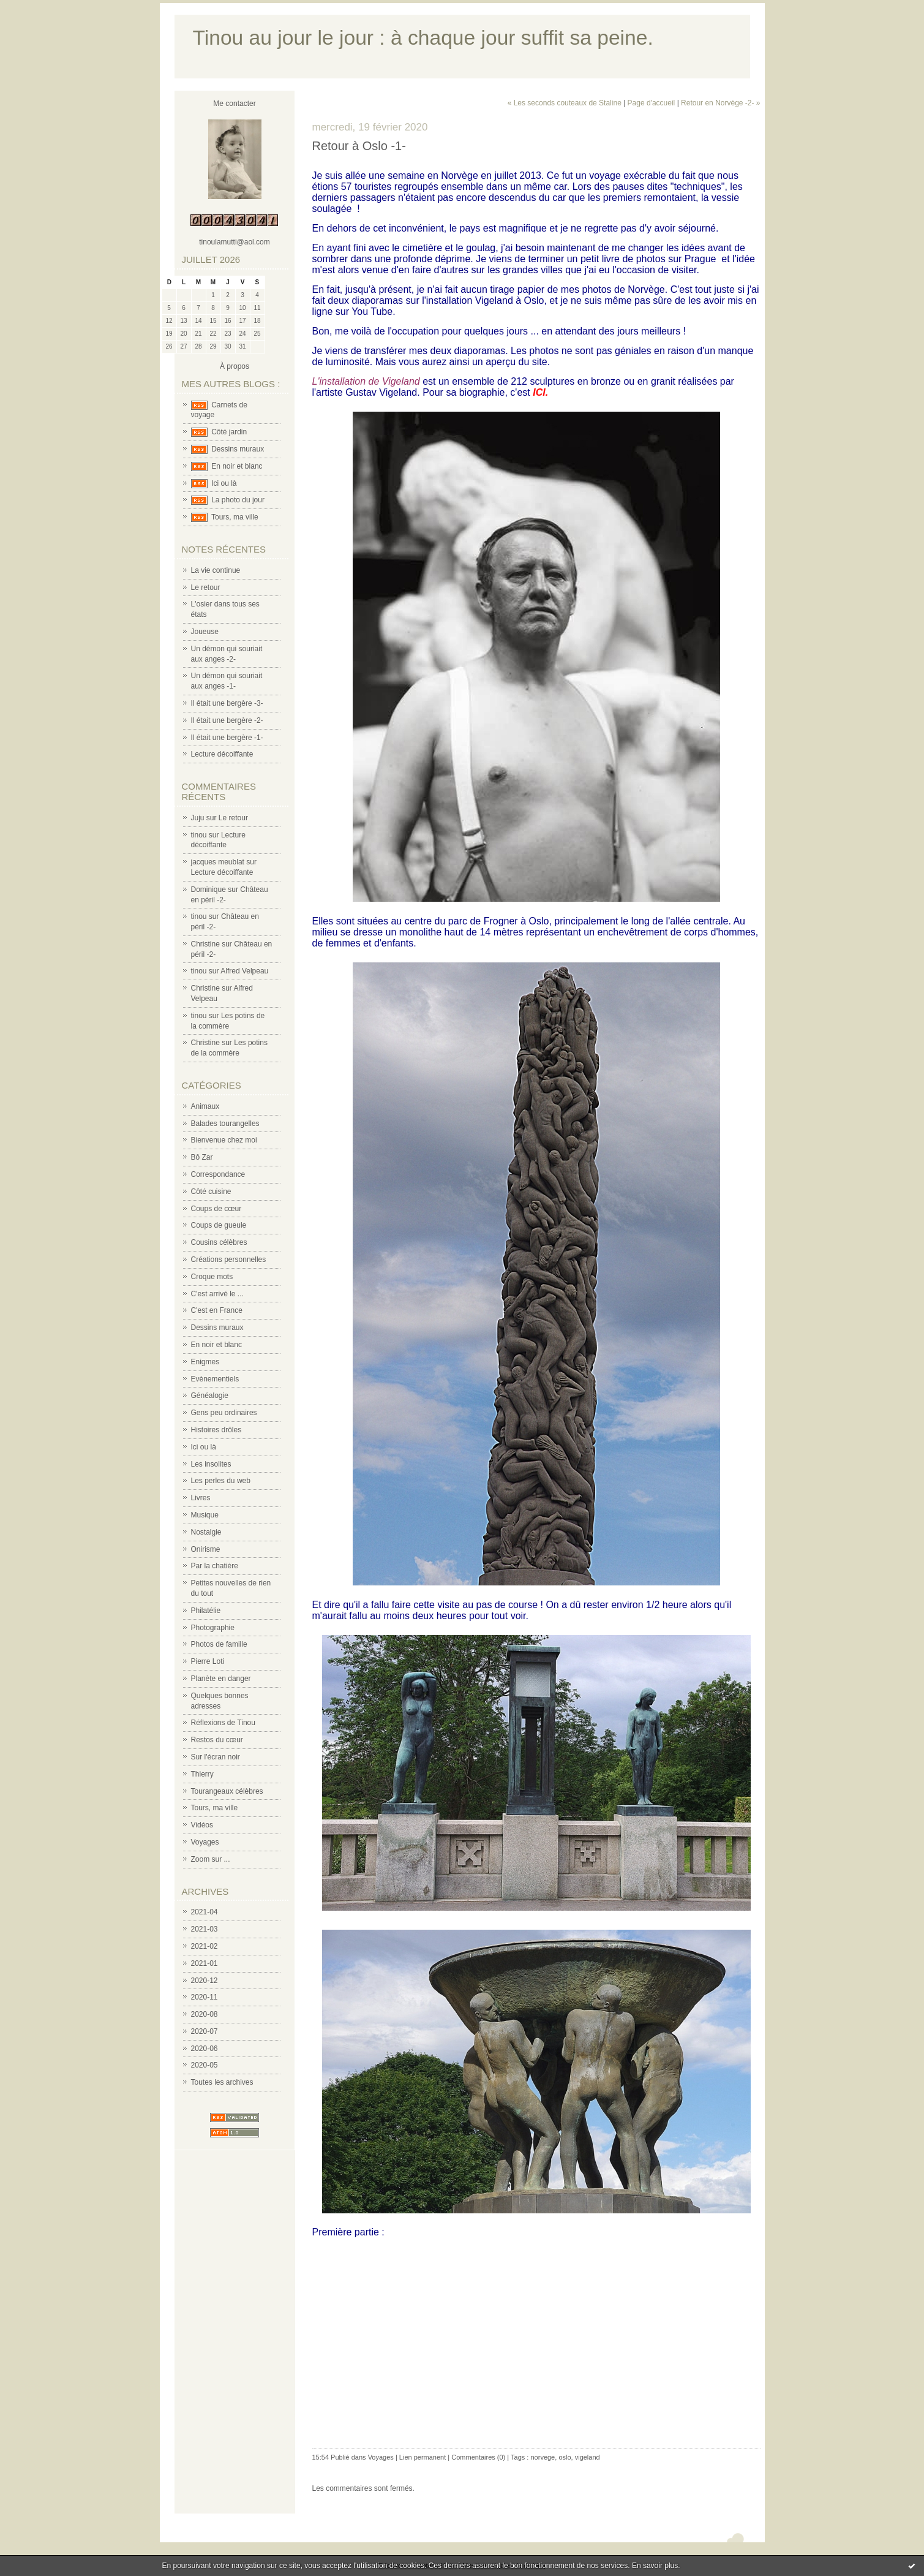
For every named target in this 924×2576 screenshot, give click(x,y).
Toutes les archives (222, 2082)
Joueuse (205, 631)
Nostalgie (206, 1532)
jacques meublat (217, 862)
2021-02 (204, 1946)
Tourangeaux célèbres (227, 1791)
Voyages (205, 1842)
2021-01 (204, 1963)
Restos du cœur (217, 1740)
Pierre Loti (208, 1661)
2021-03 (204, 1929)
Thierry (202, 1774)
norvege (542, 2457)
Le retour (205, 587)
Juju (198, 818)
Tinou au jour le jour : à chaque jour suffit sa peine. (423, 37)
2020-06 (204, 2048)
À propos (234, 366)
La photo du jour (238, 500)
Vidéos (202, 1825)
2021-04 (204, 1912)
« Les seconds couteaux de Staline (565, 103)
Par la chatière (214, 1566)
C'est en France (216, 1310)
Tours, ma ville (234, 517)
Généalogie (209, 1395)
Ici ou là (223, 483)
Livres (201, 1498)
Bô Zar (202, 1157)
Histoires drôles (216, 1430)
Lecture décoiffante (222, 754)
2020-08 (204, 2014)
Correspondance (218, 1174)
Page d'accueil (651, 103)
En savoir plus (655, 2565)
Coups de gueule (219, 1225)
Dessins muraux (237, 449)
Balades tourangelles (225, 1123)
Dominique (208, 889)
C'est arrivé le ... (217, 1294)
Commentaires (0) (478, 2457)
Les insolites (211, 1464)
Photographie (213, 1627)
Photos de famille (219, 1644)
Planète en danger (221, 1678)
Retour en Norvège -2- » (720, 103)
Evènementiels (215, 1379)
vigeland (587, 2457)
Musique (205, 1515)
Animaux (205, 1106)
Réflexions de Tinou (223, 1722)
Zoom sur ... (210, 1859)
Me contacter (234, 103)
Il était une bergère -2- (227, 720)
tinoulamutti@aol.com (234, 242)
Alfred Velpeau (244, 971)
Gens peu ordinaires (224, 1412)
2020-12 (204, 1980)
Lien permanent (422, 2457)
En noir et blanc (236, 466)
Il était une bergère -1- (227, 737)
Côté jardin (229, 432)
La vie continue (216, 570)
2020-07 (204, 2031)
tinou (199, 835)
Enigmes (205, 1362)
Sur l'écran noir (215, 1757)
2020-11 (204, 1997)
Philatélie (206, 1610)
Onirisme (205, 1549)
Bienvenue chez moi (224, 1140)
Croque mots (212, 1276)
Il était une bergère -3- (227, 703)
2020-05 (204, 2065)
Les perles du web (220, 1480)
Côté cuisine (211, 1191)
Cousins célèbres (219, 1242)
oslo (564, 2457)
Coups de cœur (216, 1208)
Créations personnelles (228, 1259)
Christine (205, 944)
